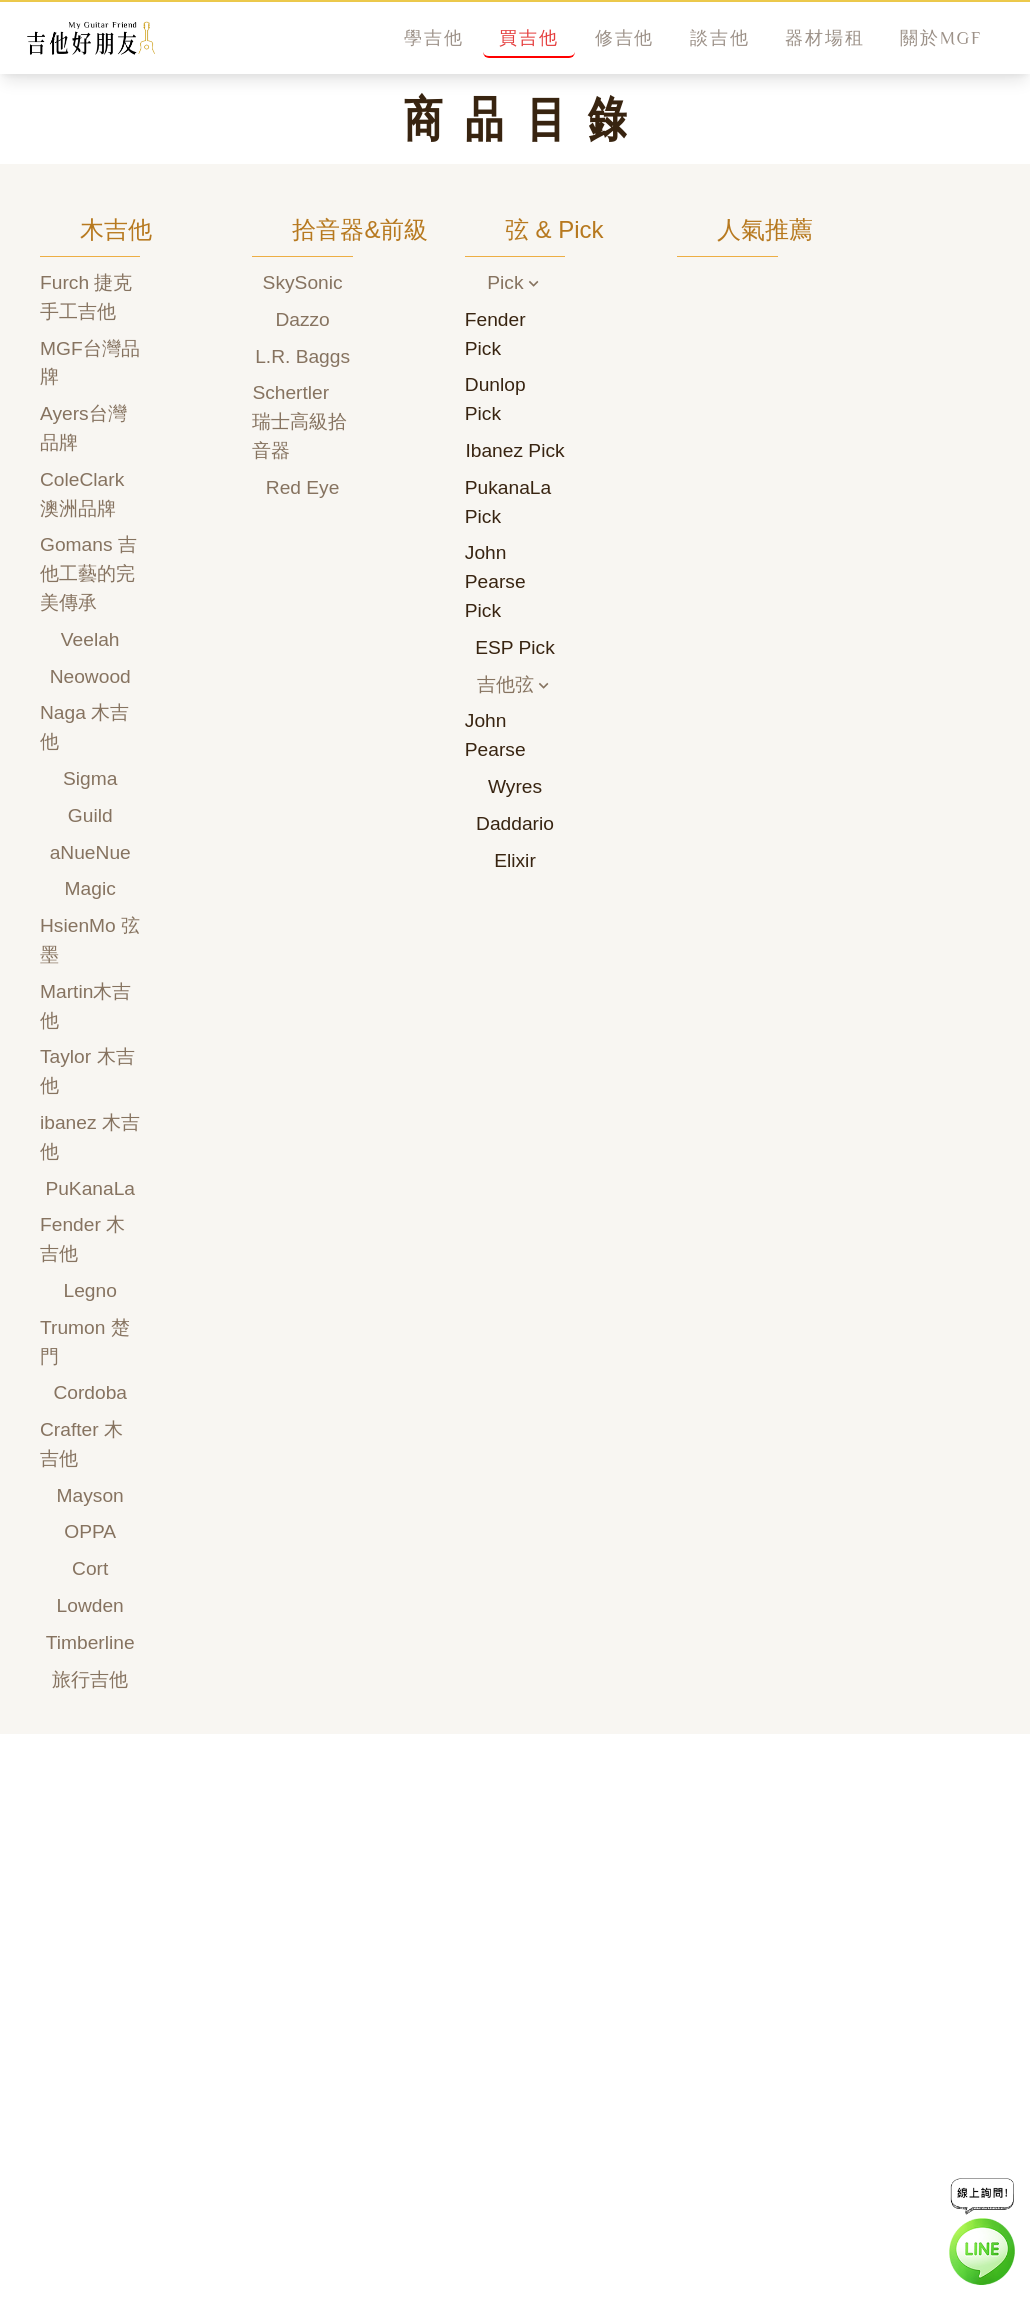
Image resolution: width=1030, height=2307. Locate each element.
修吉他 (624, 38)
